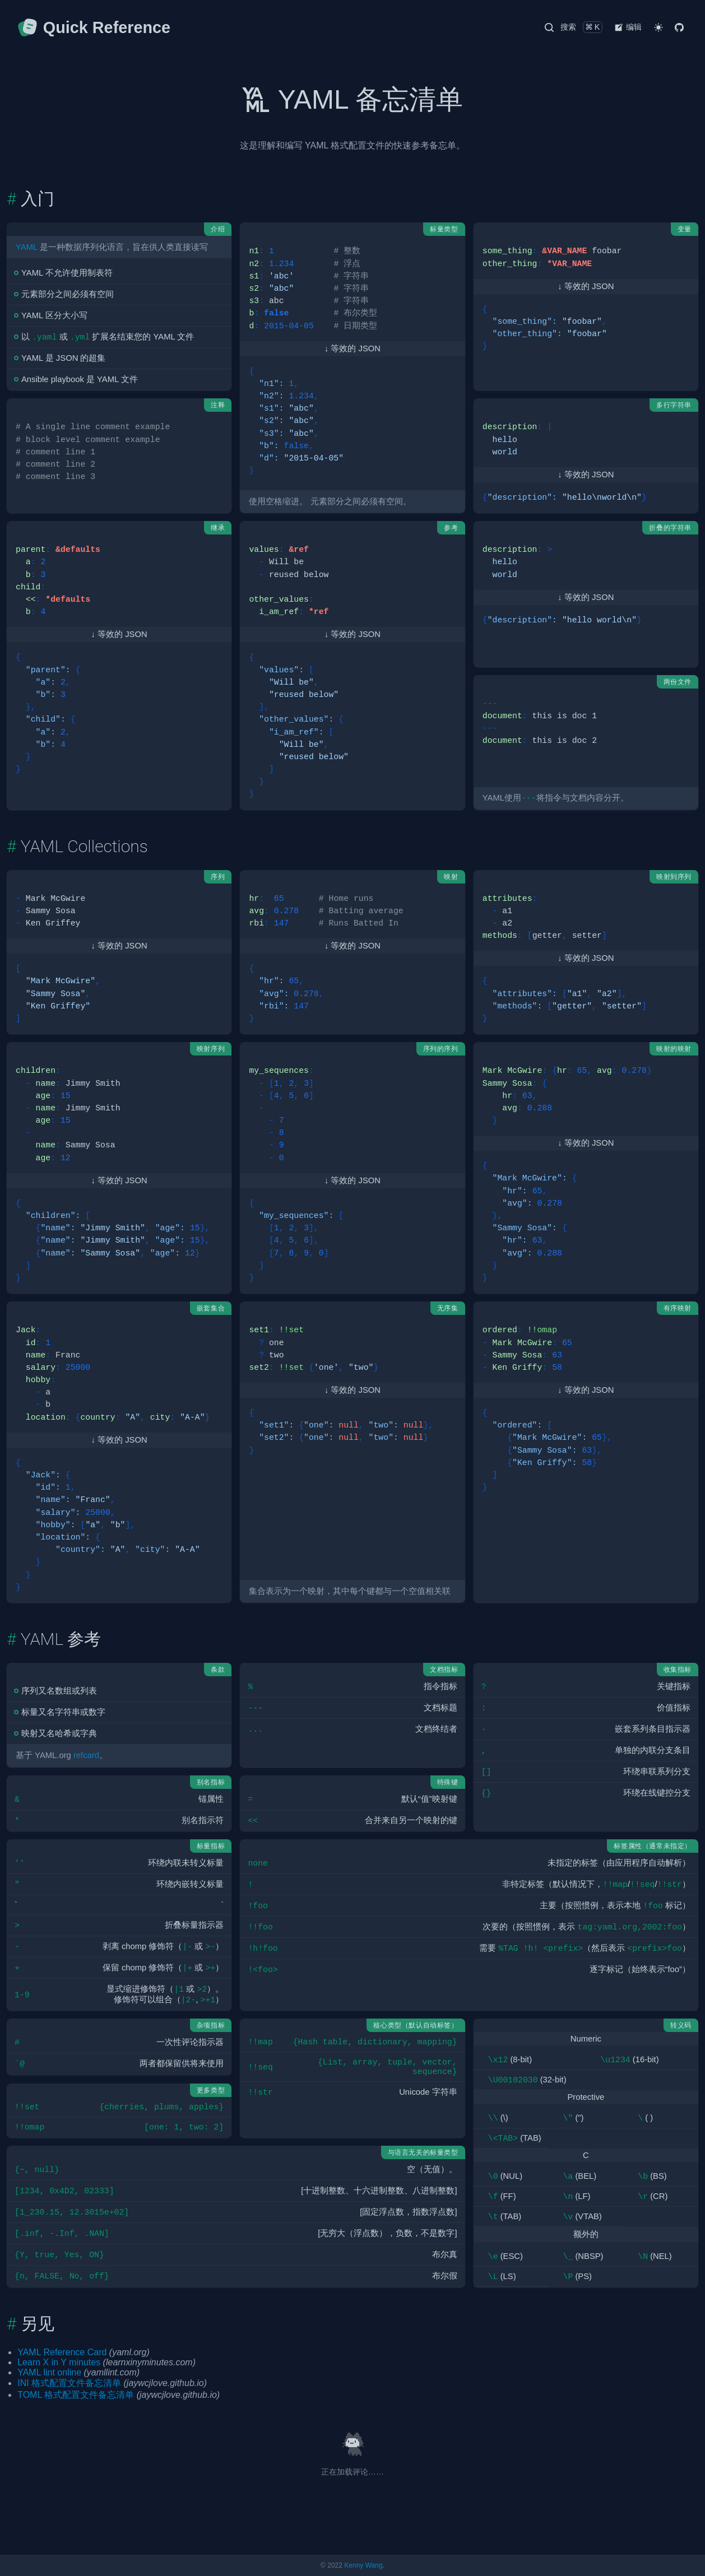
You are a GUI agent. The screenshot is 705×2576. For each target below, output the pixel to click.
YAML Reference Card (61, 2352)
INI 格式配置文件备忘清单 (69, 2383)
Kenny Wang (363, 2565)
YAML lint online (49, 2372)
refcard (86, 1755)
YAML (27, 247)
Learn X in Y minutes (58, 2362)
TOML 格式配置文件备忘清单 (75, 2395)
